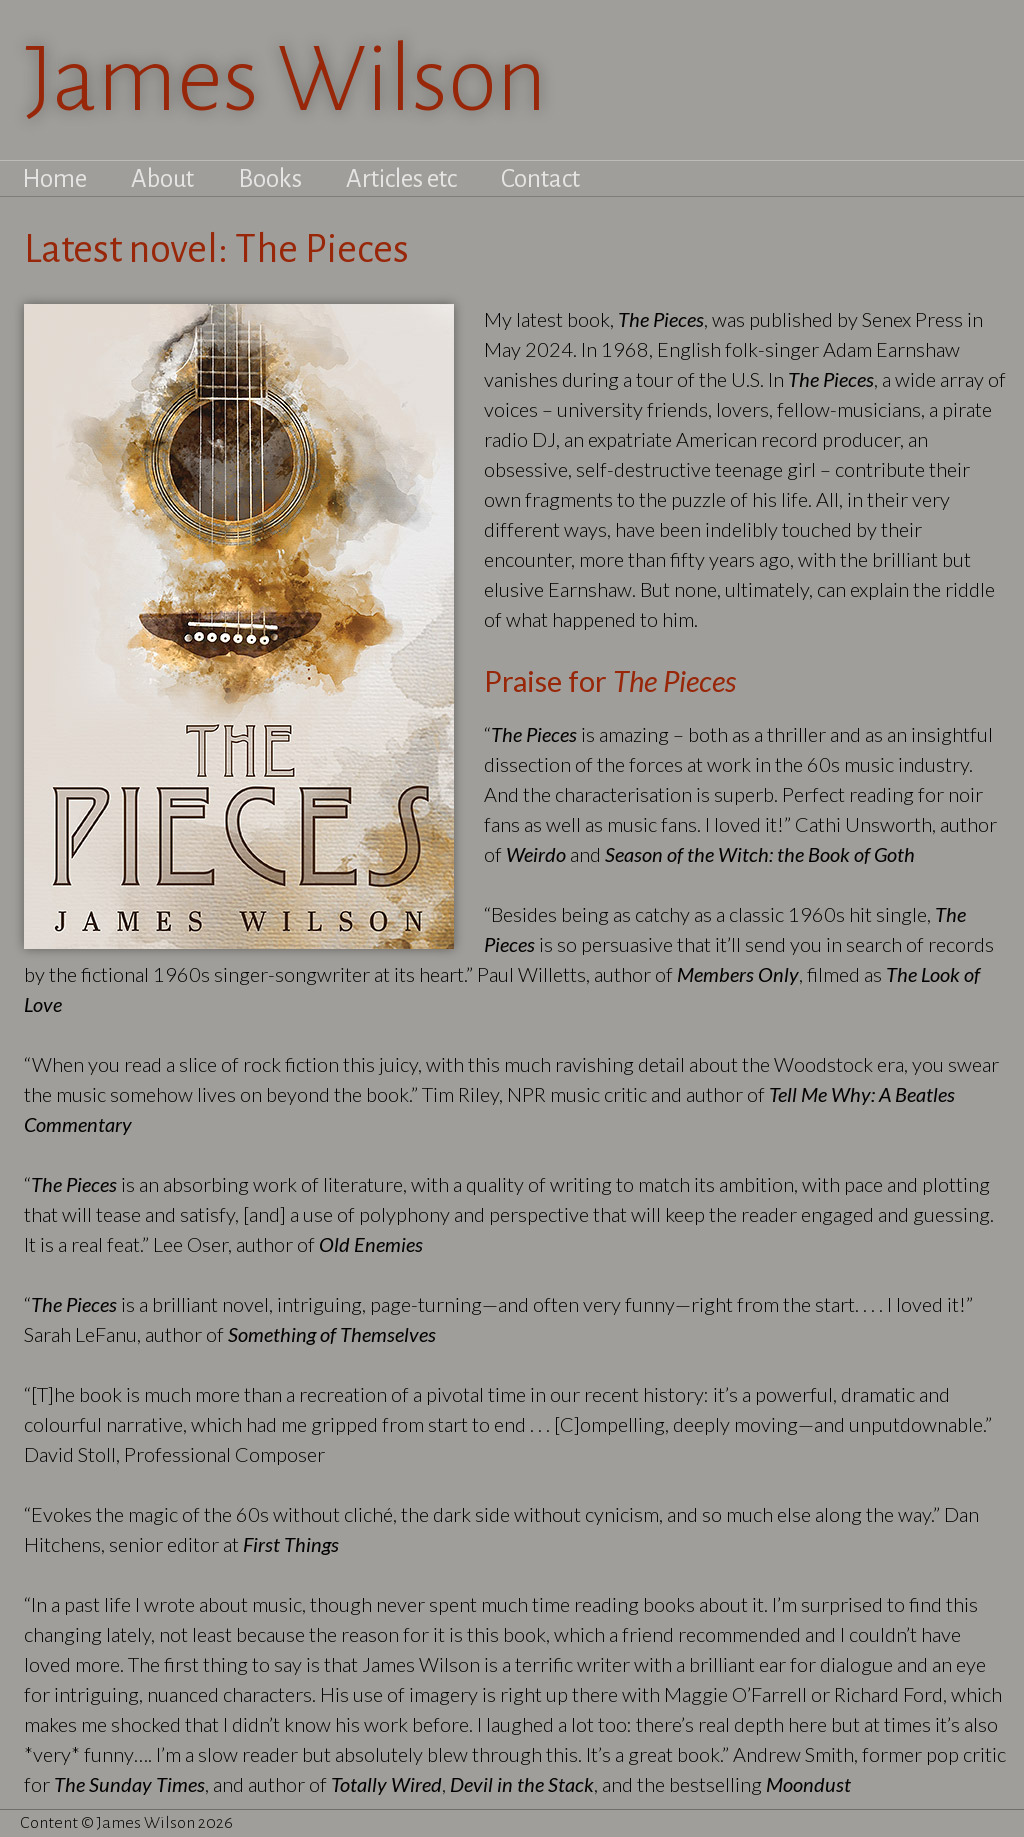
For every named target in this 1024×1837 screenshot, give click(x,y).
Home (54, 178)
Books (270, 178)
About (162, 178)
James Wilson (286, 80)
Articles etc (401, 178)
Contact (540, 178)
